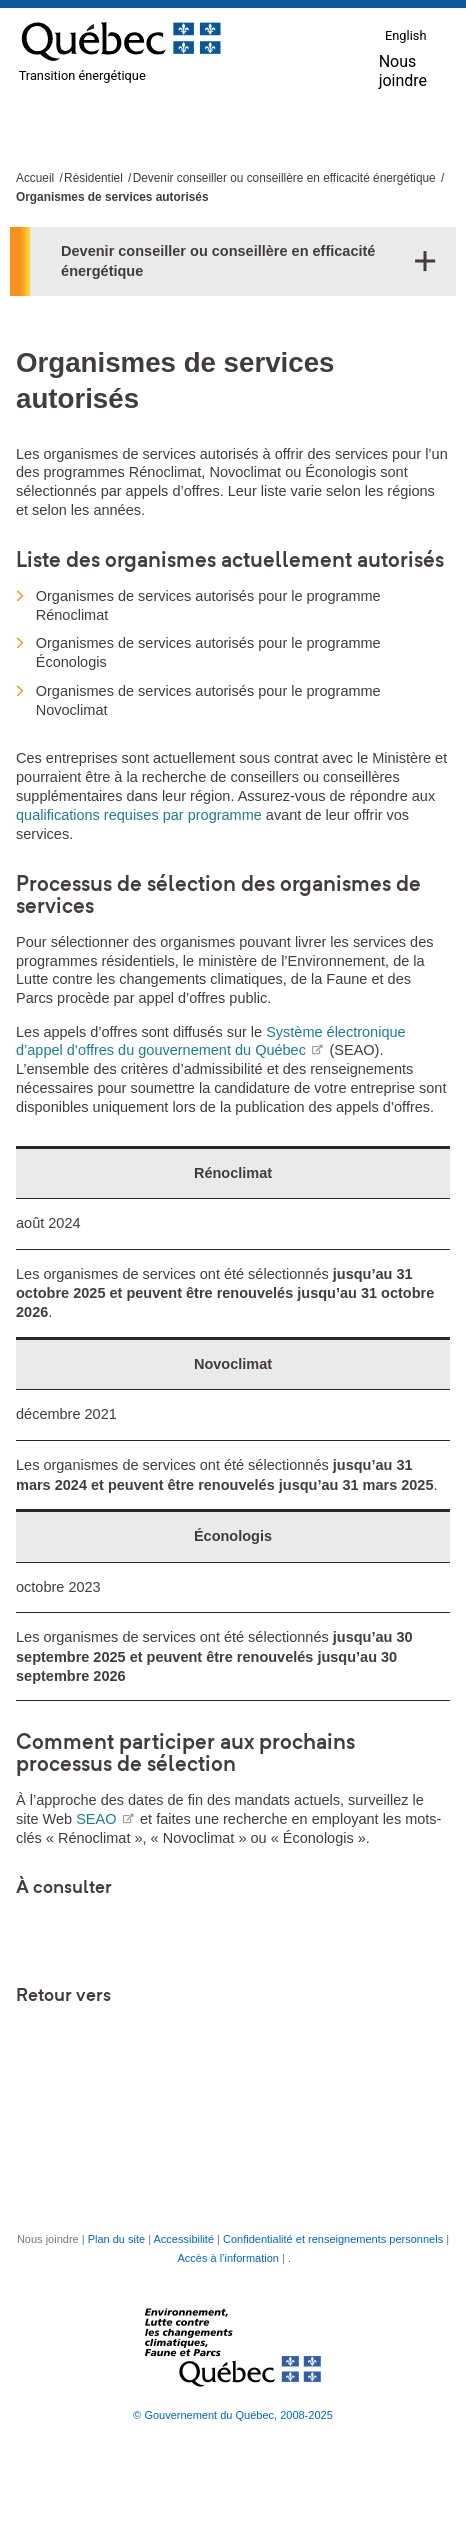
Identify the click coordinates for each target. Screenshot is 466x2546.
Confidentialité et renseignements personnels (333, 2239)
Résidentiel (93, 178)
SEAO (104, 1819)
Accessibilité (184, 2239)
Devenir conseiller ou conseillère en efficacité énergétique (284, 178)
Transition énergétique (82, 75)
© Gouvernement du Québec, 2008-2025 (233, 2415)
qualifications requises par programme (139, 815)
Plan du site (116, 2239)
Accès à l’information (228, 2258)
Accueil (35, 178)
